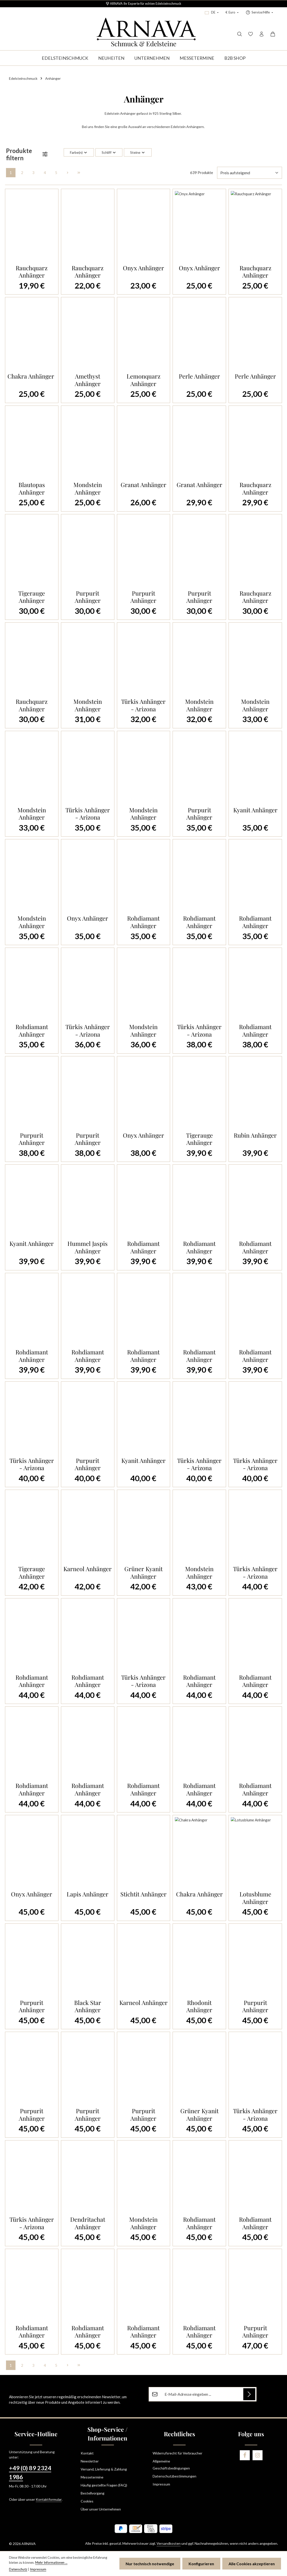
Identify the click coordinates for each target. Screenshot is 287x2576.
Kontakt (87, 2453)
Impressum (161, 2484)
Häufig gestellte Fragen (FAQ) (104, 2485)
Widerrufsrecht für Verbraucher (177, 2453)
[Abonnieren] (249, 2394)
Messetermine (92, 2477)
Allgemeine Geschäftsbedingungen (171, 2464)
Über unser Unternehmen (101, 2509)
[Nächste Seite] (67, 173)
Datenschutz (18, 2569)
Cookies (87, 2501)
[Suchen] (240, 34)
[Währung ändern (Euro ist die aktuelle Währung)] (232, 12)
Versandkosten (169, 2543)
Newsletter (90, 2461)
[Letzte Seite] (79, 173)
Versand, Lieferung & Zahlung (104, 2469)
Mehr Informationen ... (51, 2562)
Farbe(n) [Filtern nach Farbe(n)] (79, 152)
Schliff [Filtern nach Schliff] (109, 152)
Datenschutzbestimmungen (174, 2476)
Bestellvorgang (92, 2493)
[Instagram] (258, 2455)
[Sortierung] (249, 173)
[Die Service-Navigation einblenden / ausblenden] (259, 12)
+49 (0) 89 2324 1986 (30, 2472)
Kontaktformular (49, 2499)
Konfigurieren (201, 2563)
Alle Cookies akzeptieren (252, 2563)
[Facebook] (245, 2455)
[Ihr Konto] (262, 34)
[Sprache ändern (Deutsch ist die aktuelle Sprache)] (212, 12)
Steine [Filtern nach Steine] (137, 152)
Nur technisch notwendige (150, 2563)
